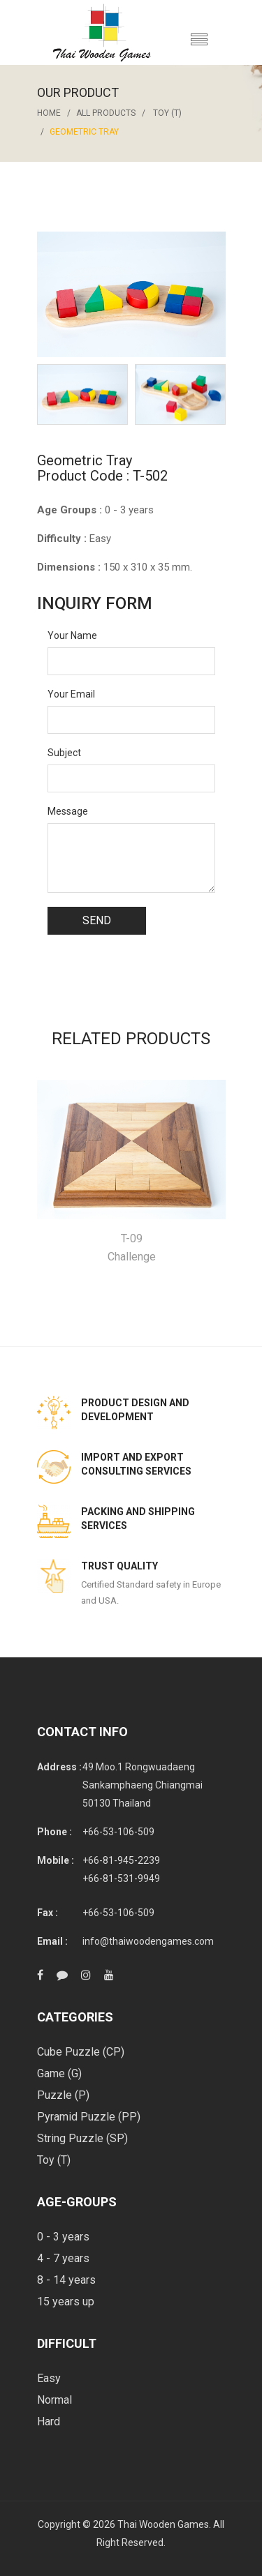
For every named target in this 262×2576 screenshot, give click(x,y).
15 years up (65, 2301)
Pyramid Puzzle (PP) (88, 2116)
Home (49, 113)
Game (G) (59, 2073)
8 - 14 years (66, 2280)
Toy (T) (167, 113)
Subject (64, 753)
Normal (54, 2399)
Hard (48, 2421)
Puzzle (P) (63, 2095)
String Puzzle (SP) (82, 2138)
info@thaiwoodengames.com (148, 1941)
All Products (106, 113)
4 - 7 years (63, 2258)
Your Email (71, 694)
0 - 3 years (63, 2236)
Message (68, 811)
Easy (49, 2378)
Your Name (72, 635)
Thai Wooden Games (163, 2524)
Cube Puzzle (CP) (80, 2051)
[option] (82, 394)
